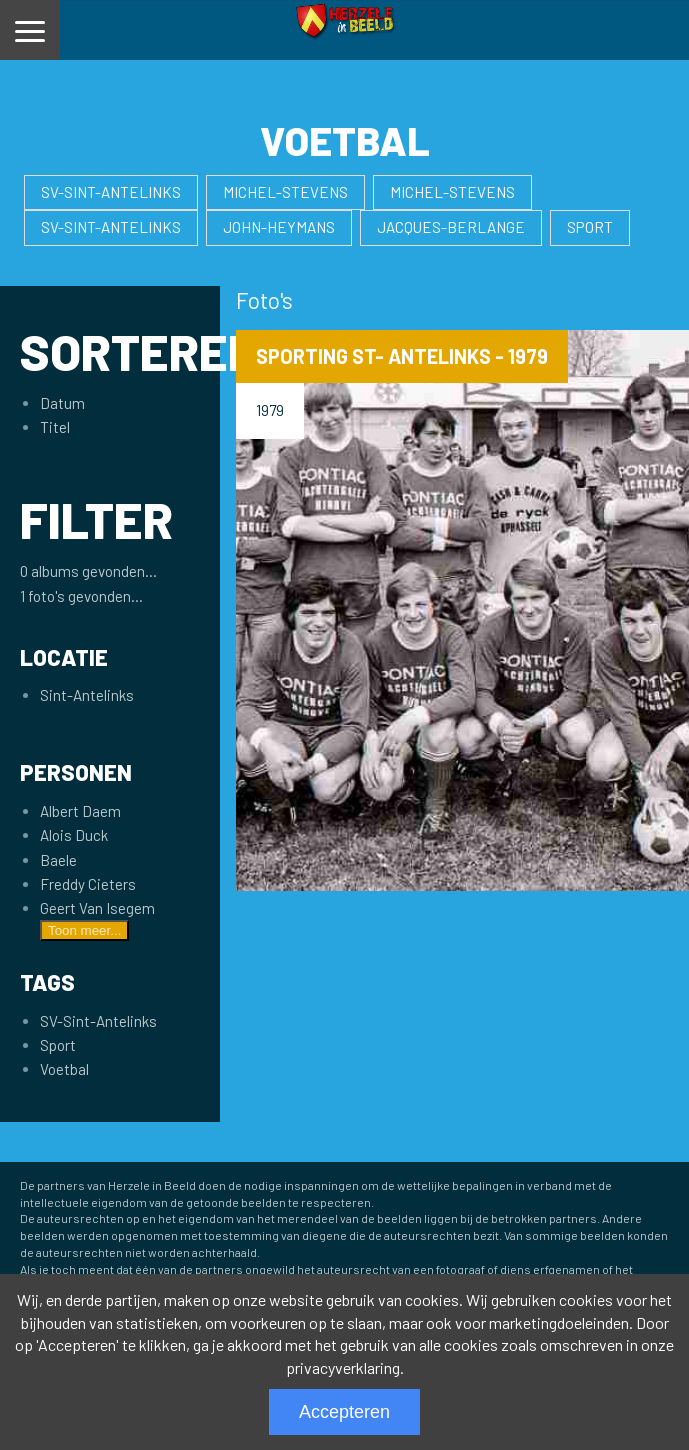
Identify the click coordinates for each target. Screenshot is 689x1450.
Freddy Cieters (88, 884)
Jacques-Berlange (451, 227)
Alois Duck (74, 835)
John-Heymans (279, 227)
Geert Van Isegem (97, 908)
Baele (58, 860)
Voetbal (64, 1069)
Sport (590, 227)
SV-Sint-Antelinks (111, 192)
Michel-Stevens (285, 192)
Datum (62, 403)
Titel (55, 427)
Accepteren (344, 1412)
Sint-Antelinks (87, 695)
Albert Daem (80, 811)
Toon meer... (84, 930)
